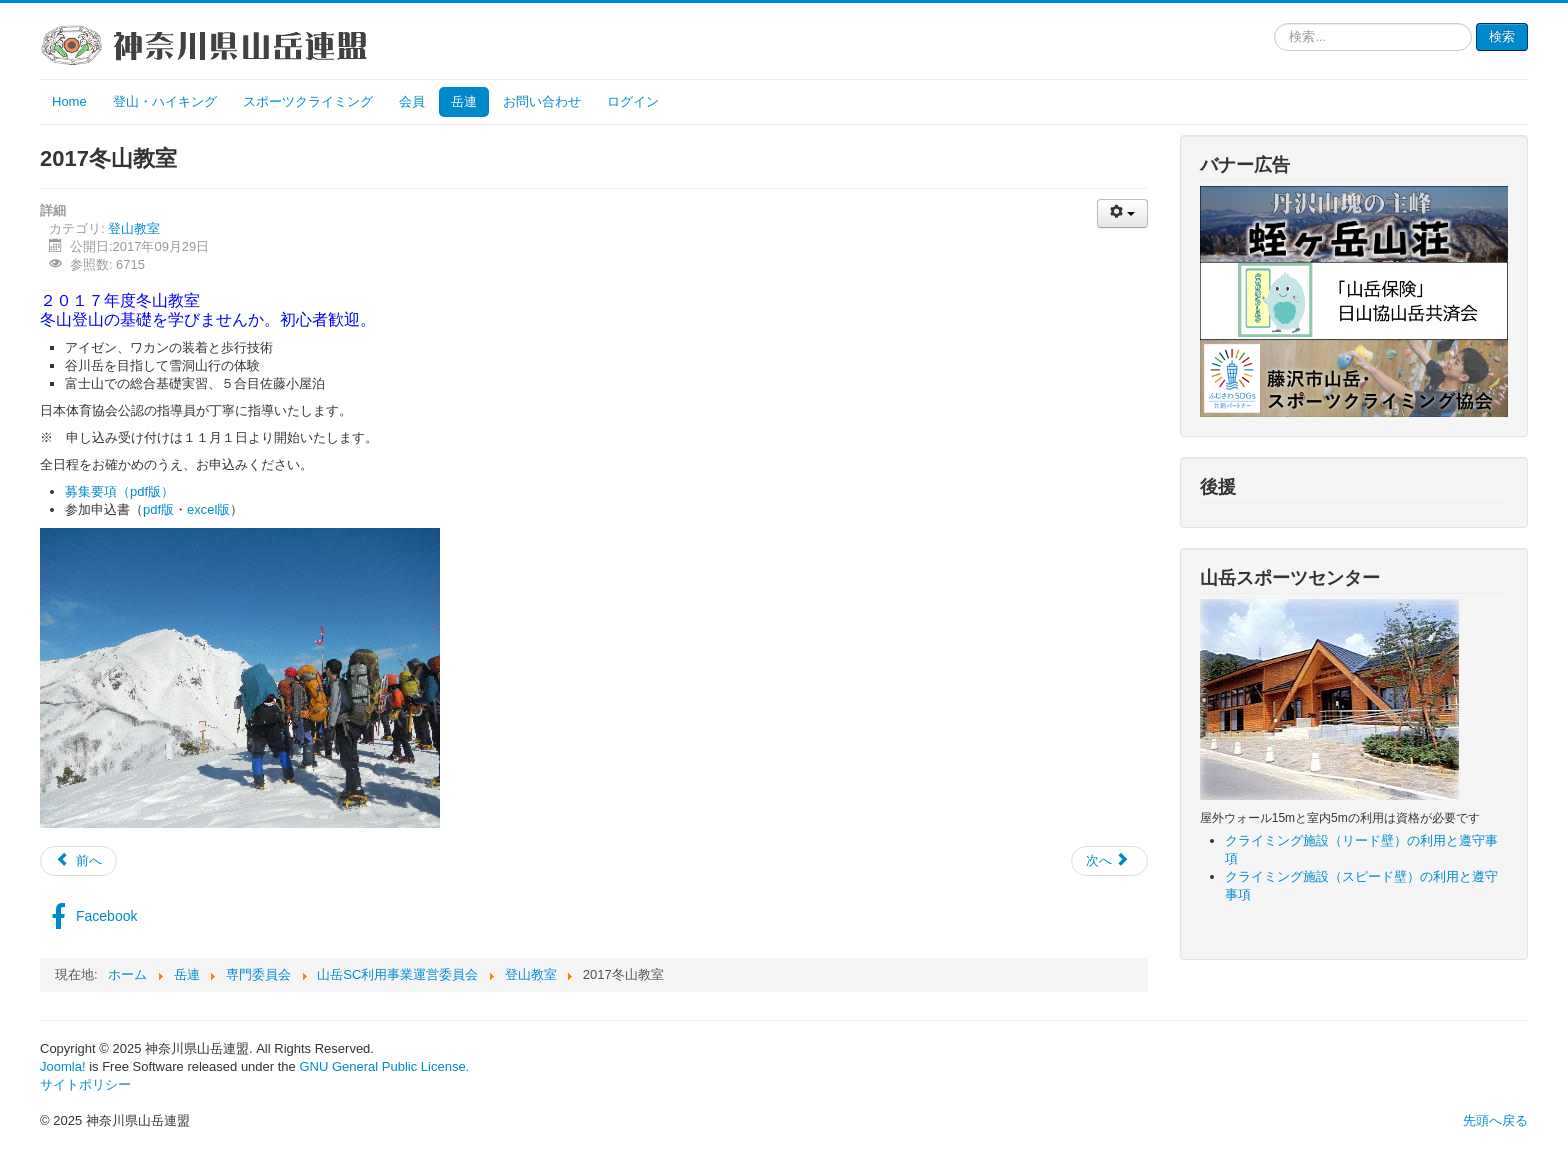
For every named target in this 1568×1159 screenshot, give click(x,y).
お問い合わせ (542, 101)
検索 (1502, 36)
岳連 (464, 101)
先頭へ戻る (1495, 1120)
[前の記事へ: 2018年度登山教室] (78, 861)
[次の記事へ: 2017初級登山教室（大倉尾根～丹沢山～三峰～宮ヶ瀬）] (1109, 861)
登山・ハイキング (165, 101)
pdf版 (158, 509)
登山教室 (134, 228)
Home (69, 101)
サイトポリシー (85, 1084)
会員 (412, 101)
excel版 (208, 509)
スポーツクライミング (308, 101)
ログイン (633, 101)
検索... (1274, 23)
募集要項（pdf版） (119, 491)
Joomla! (63, 1066)
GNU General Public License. (384, 1066)
